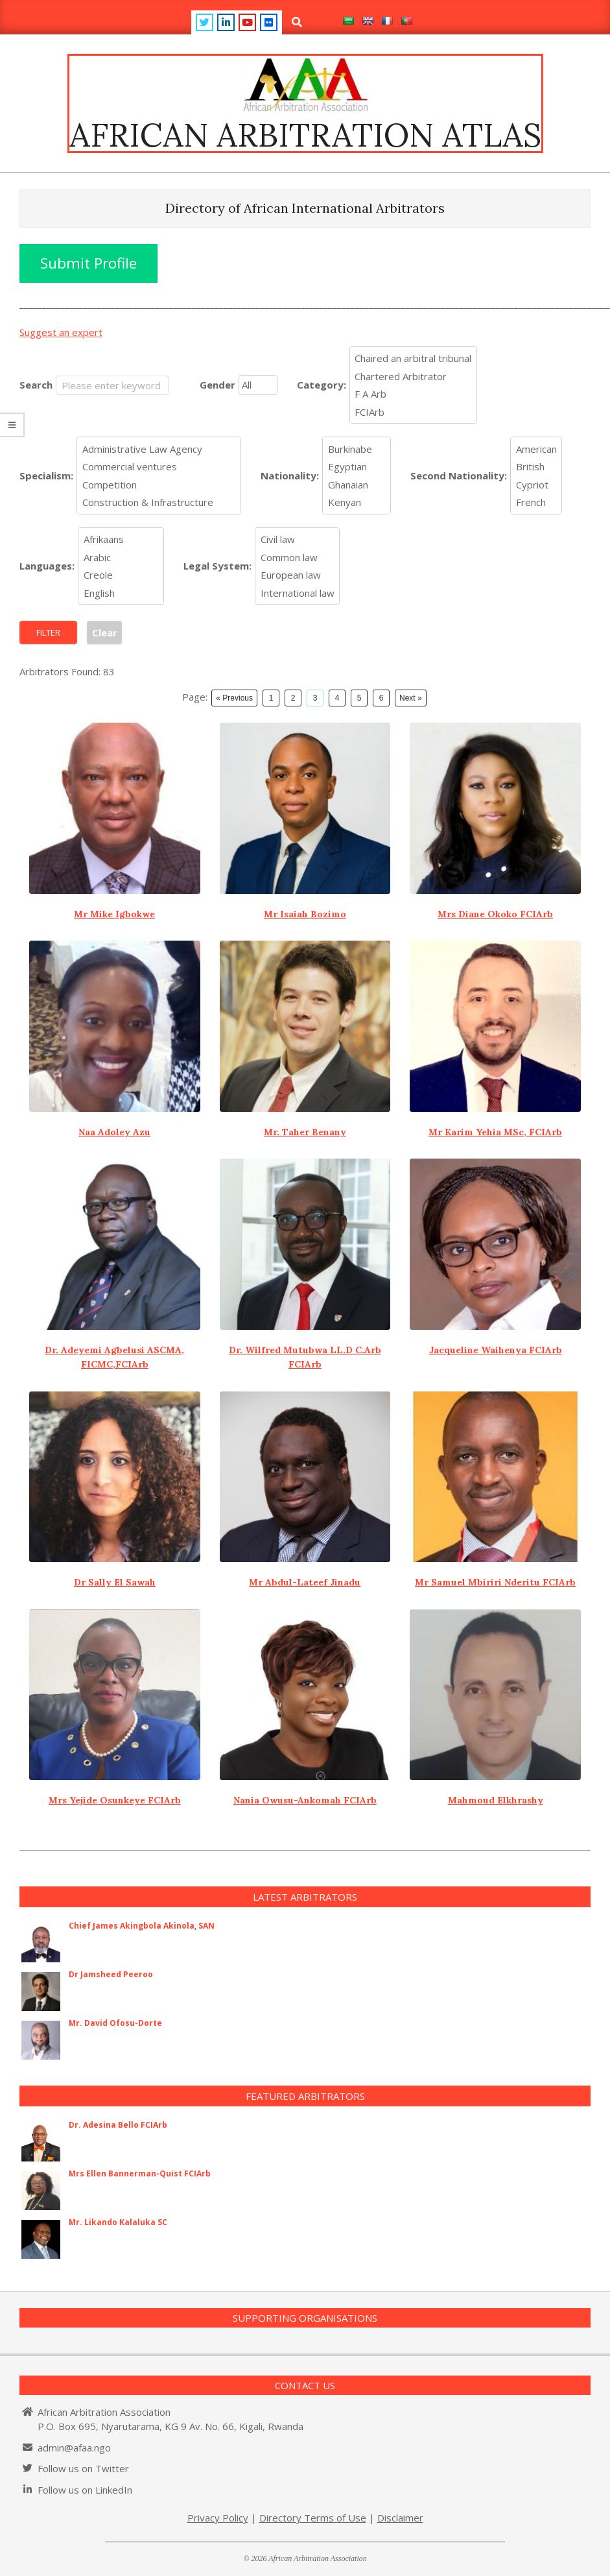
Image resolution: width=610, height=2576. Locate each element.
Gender (217, 384)
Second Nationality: (458, 475)
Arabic (121, 557)
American (536, 449)
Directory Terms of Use (312, 2517)
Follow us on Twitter (83, 2468)
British (536, 467)
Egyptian (356, 467)
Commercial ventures (159, 467)
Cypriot (536, 484)
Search (36, 384)
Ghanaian (356, 484)
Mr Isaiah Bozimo (305, 914)
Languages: (47, 565)
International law (297, 593)
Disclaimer (400, 2517)
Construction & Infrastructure (159, 503)
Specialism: (46, 475)
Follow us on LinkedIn (85, 2489)
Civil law (297, 540)
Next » (410, 698)
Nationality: (290, 475)
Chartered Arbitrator (413, 376)
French (536, 503)
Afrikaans (121, 540)
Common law (297, 557)
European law (297, 575)
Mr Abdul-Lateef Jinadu (304, 1582)
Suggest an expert (60, 332)
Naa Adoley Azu (114, 1132)
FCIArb (413, 412)
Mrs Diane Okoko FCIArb (495, 914)
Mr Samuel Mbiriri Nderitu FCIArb (495, 1582)
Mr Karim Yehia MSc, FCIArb (495, 1132)
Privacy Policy (217, 2517)
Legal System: (217, 565)
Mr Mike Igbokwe (114, 914)
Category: (321, 384)
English (121, 593)
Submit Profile (88, 263)
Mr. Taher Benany (305, 1132)
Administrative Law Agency (159, 449)
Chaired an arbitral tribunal (413, 359)
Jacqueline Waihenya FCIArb (495, 1350)
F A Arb (413, 394)
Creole (121, 575)
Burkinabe (356, 449)
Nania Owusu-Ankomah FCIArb (305, 1800)
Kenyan (356, 503)
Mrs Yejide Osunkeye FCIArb (115, 1800)
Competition (159, 484)
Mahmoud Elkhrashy (495, 1800)
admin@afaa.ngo (74, 2447)
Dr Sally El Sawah (115, 1582)
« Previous (234, 698)
